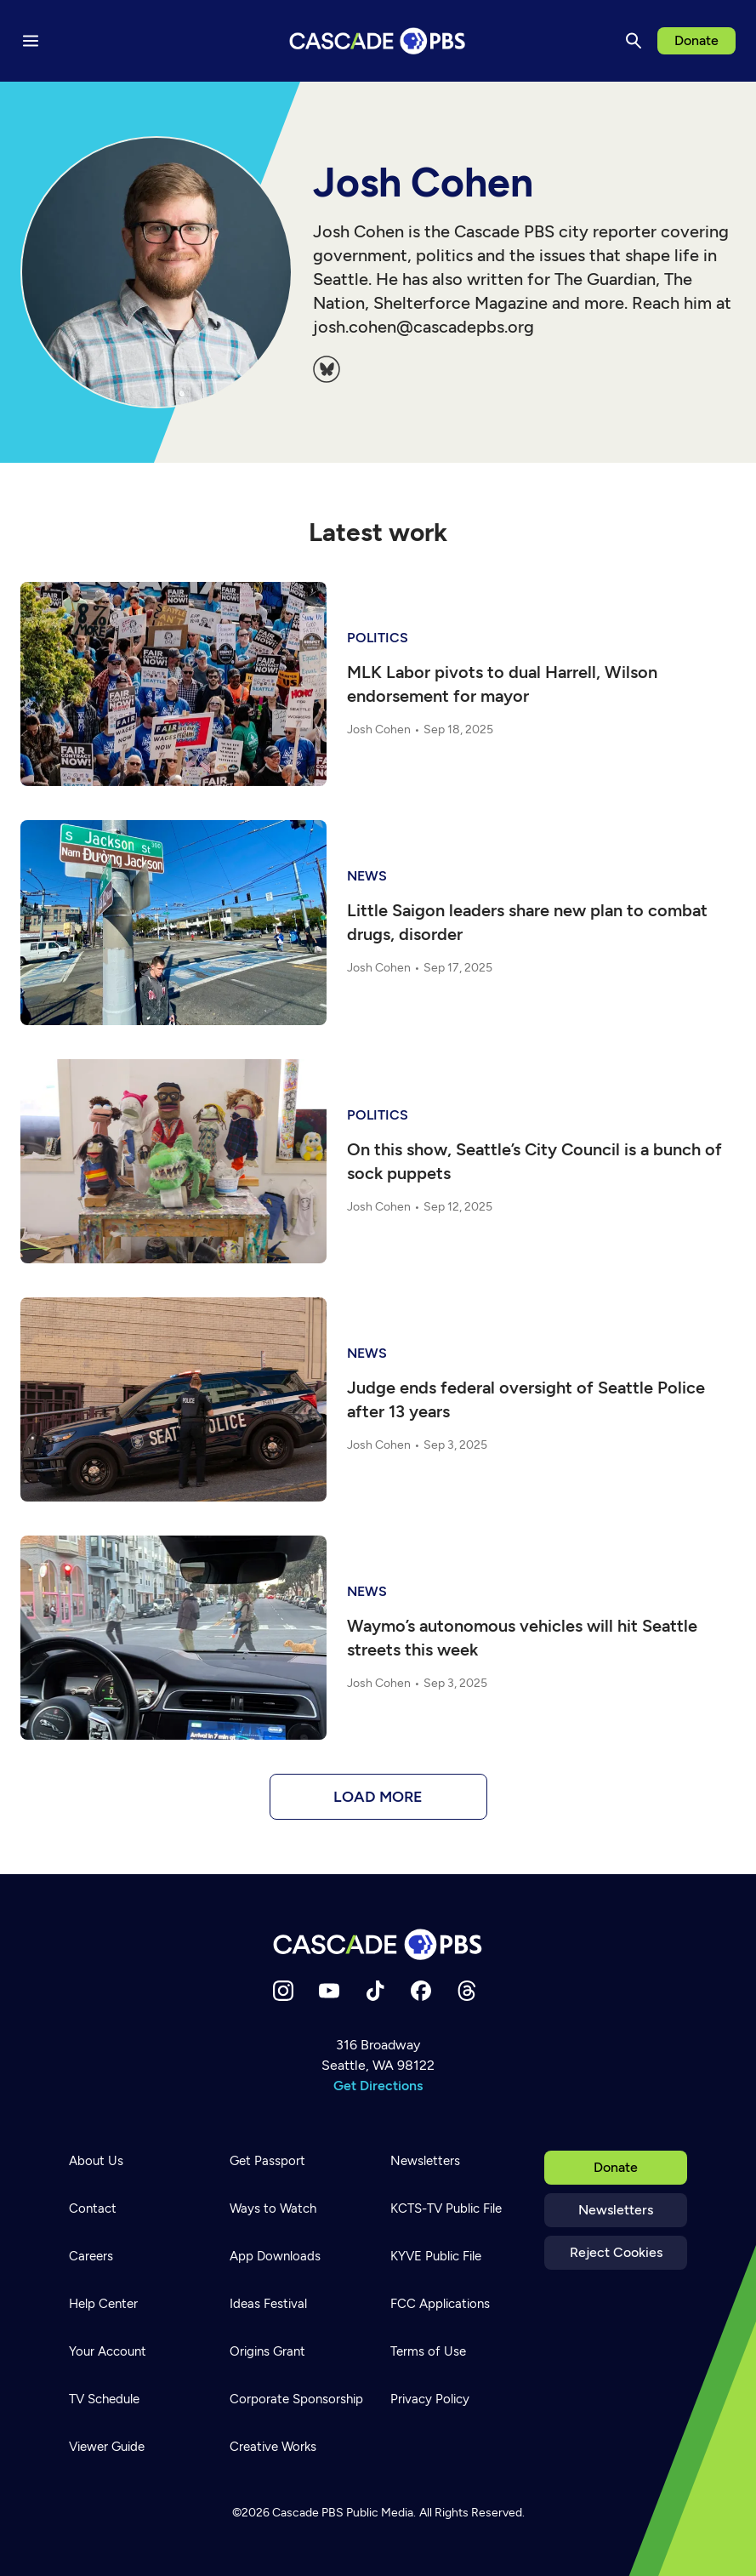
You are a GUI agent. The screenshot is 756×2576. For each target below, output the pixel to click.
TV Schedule (104, 2399)
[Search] (633, 41)
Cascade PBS (308, 2512)
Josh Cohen (379, 729)
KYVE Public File (435, 2256)
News (367, 876)
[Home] (378, 1944)
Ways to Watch (273, 2208)
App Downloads (275, 2256)
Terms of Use (428, 2351)
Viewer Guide (107, 2446)
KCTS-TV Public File (446, 2208)
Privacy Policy (429, 2399)
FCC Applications (440, 2303)
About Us (96, 2161)
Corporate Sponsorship (296, 2399)
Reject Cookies (616, 2252)
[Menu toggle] (30, 41)
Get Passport (267, 2161)
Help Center (103, 2303)
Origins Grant (267, 2351)
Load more (378, 1796)
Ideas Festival (268, 2303)
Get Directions (378, 2085)
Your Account (107, 2351)
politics (377, 638)
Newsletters (615, 2210)
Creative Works (273, 2446)
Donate (696, 40)
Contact (93, 2208)
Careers (91, 2256)
